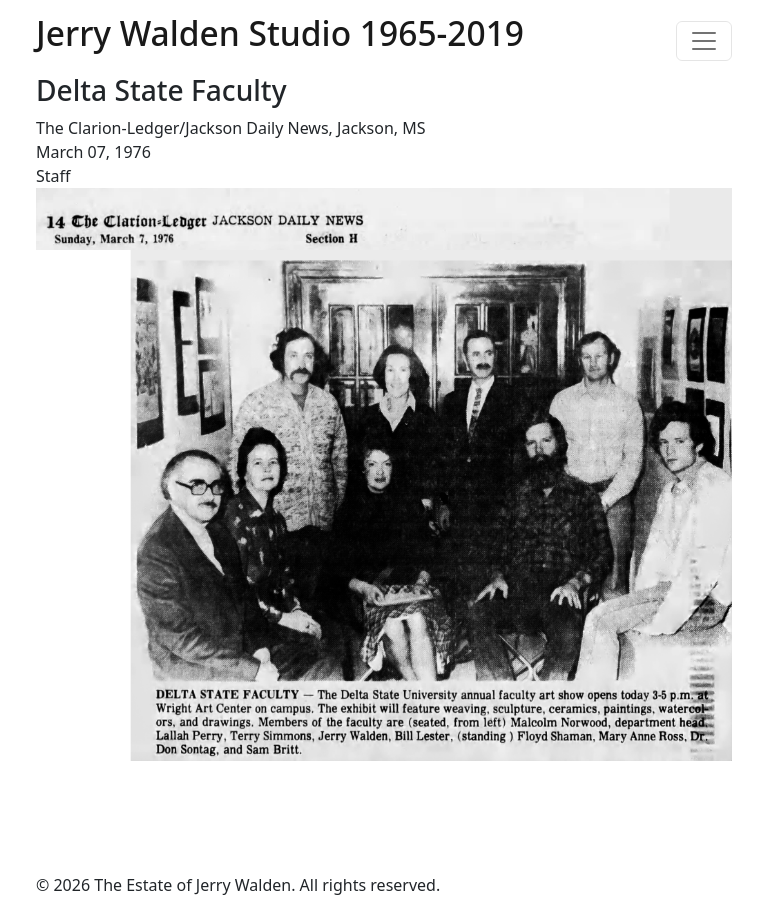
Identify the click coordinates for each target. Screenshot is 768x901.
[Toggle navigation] (704, 41)
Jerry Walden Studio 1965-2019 (280, 33)
